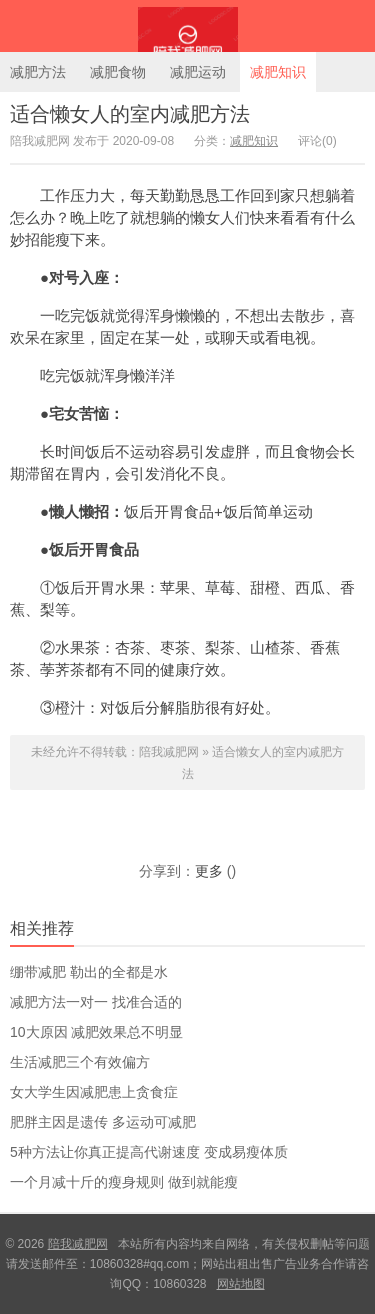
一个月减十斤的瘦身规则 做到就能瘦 (124, 1182)
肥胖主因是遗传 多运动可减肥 (103, 1122)
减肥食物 (118, 72)
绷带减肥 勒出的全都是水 (89, 972)
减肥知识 (278, 72)
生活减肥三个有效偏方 (80, 1062)
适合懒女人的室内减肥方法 (130, 114)
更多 (209, 871)
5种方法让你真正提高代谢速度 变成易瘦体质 (149, 1152)
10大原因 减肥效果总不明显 (96, 1032)
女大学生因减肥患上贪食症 (94, 1092)
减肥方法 (38, 72)
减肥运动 (198, 72)
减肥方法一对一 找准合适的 (96, 1002)
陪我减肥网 (187, 26)
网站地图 (241, 1284)
